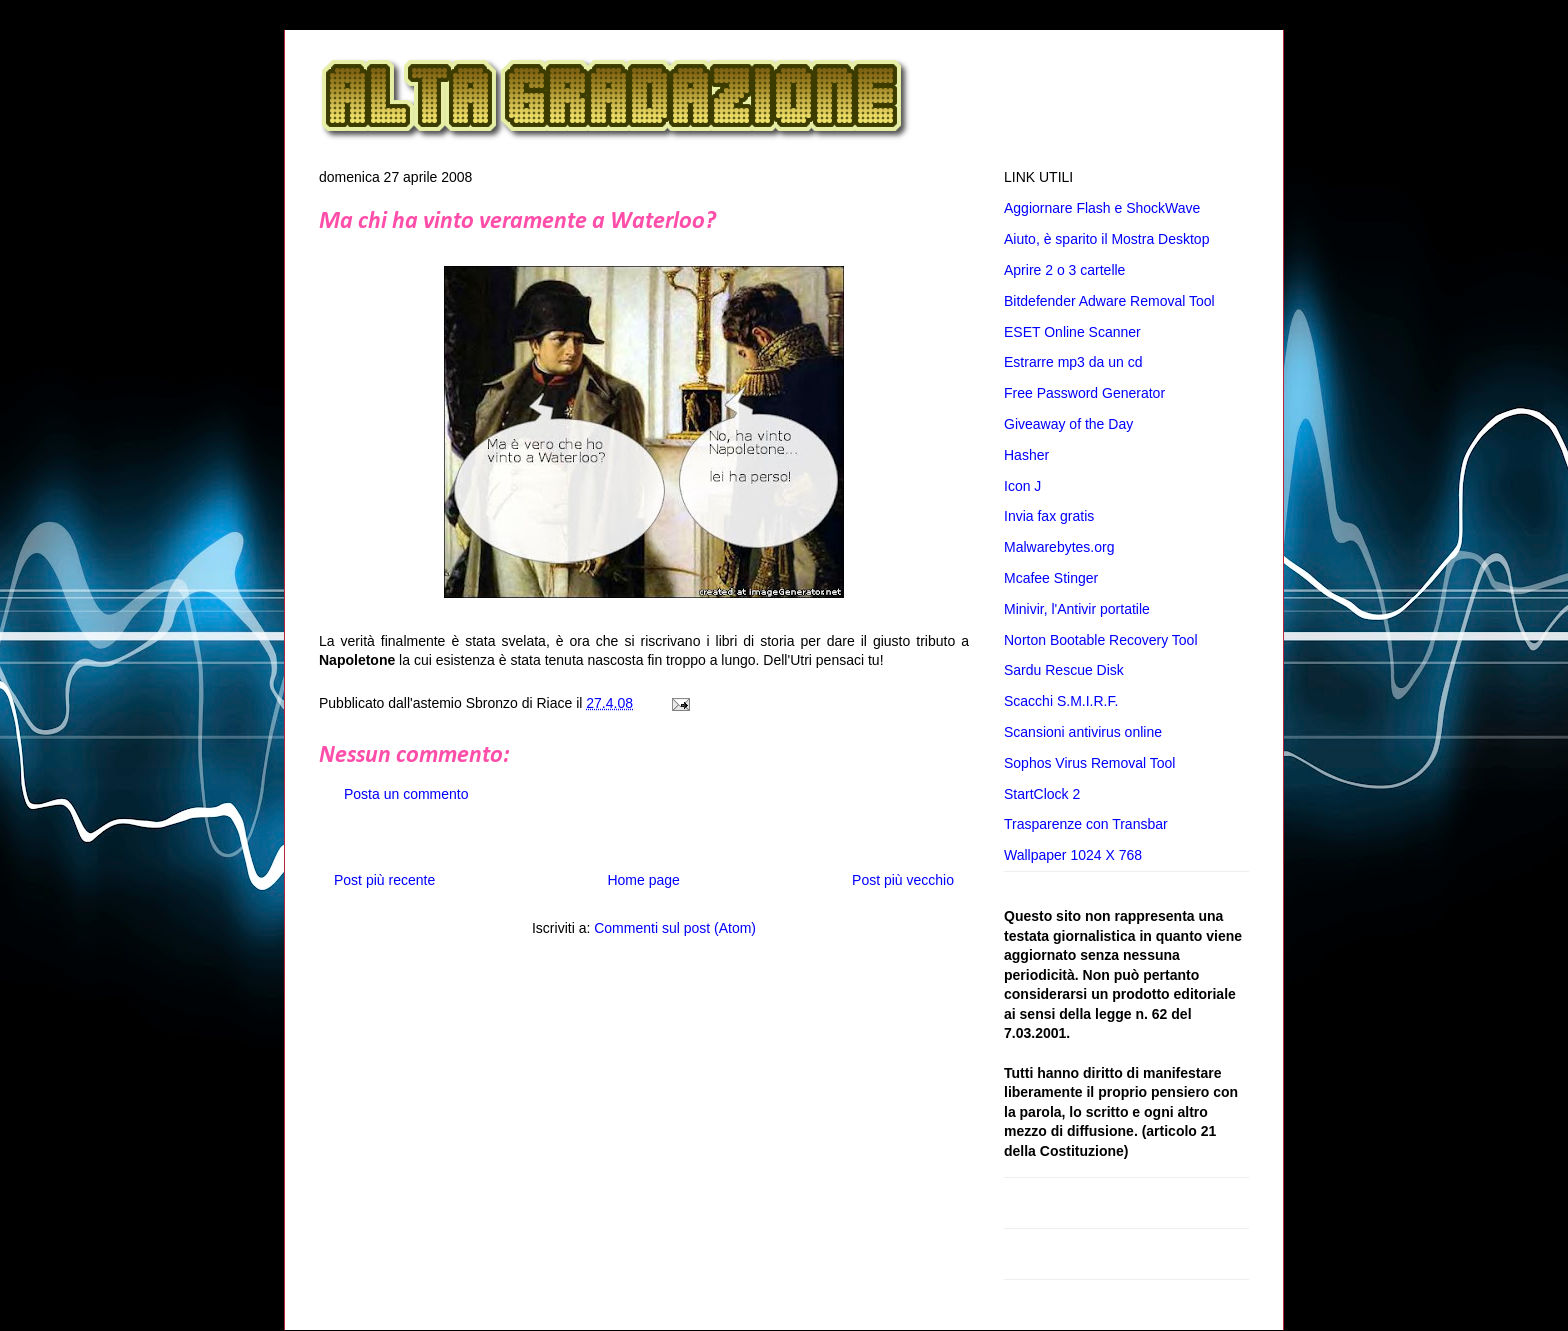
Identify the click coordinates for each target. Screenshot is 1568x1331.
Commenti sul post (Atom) (675, 928)
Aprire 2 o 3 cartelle (1064, 270)
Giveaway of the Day (1068, 424)
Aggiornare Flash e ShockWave (1102, 208)
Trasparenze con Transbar (1086, 824)
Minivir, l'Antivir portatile (1077, 609)
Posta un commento (406, 794)
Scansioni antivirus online (1083, 732)
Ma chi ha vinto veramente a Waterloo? (517, 222)
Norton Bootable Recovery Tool (1101, 640)
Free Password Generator (1084, 393)
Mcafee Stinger (1051, 578)
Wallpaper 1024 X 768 (1073, 855)
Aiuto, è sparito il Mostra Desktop (1106, 239)
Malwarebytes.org (1059, 547)
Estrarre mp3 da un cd (1073, 362)
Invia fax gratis (1049, 516)
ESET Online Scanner (1072, 332)
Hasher (1026, 455)
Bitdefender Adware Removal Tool (1109, 301)
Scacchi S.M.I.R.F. (1061, 701)
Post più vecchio (903, 880)
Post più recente (384, 880)
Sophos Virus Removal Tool (1089, 763)
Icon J (1022, 486)
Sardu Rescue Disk (1064, 670)
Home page (643, 880)
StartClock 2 (1042, 794)
